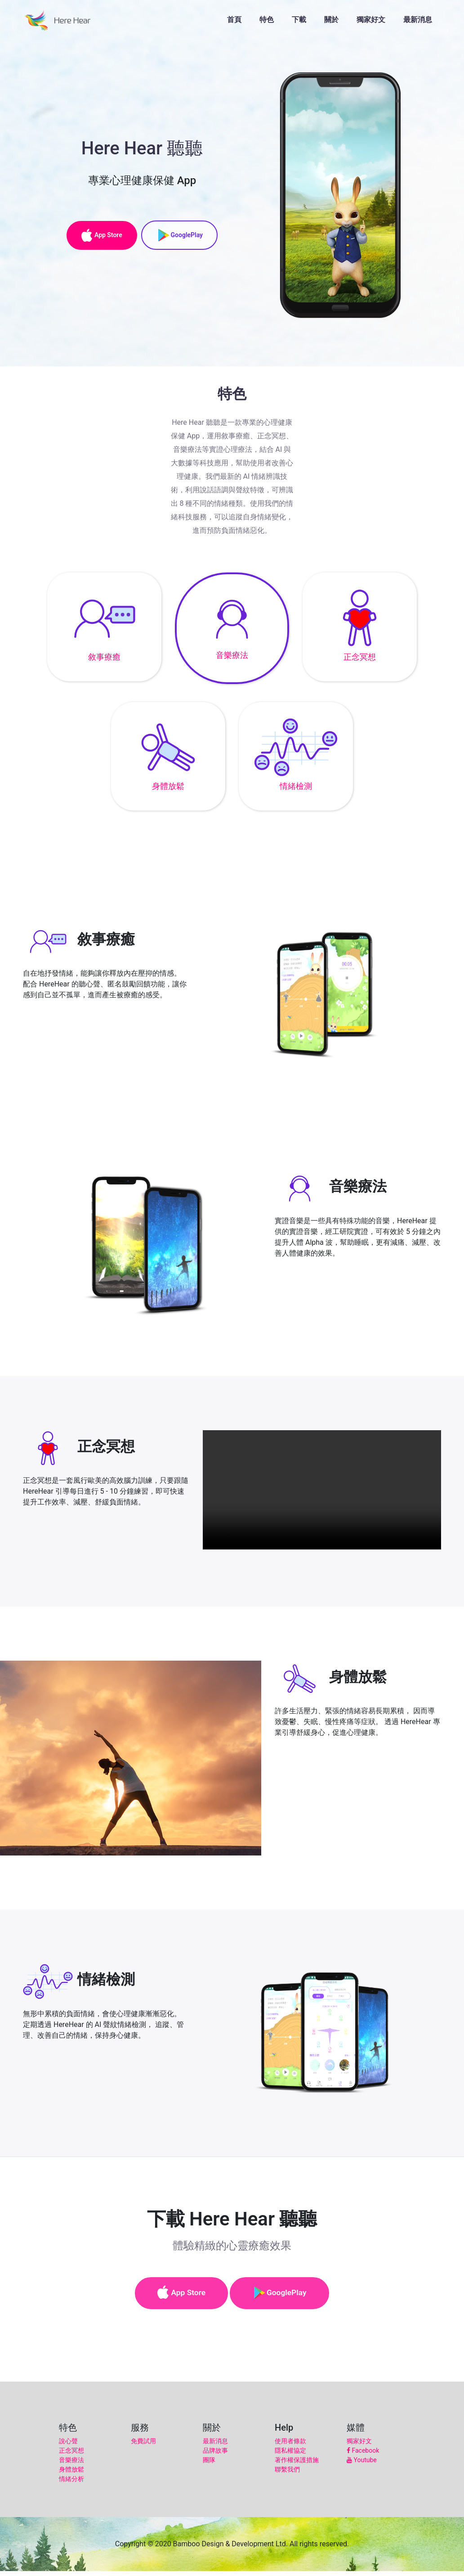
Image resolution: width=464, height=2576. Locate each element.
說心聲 (68, 2446)
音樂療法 (71, 2464)
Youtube (362, 2464)
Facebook (363, 2455)
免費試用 (143, 2446)
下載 (299, 23)
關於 (331, 23)
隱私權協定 (290, 2455)
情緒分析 (71, 2483)
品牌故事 (215, 2455)
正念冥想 (71, 2455)
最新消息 (417, 23)
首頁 (234, 23)
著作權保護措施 (297, 2464)
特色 (266, 23)
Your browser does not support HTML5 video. (322, 1489)
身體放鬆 (71, 2474)
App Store (98, 234)
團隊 (209, 2464)
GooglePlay (183, 233)
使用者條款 (290, 2446)
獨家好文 (371, 23)
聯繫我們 (287, 2474)
